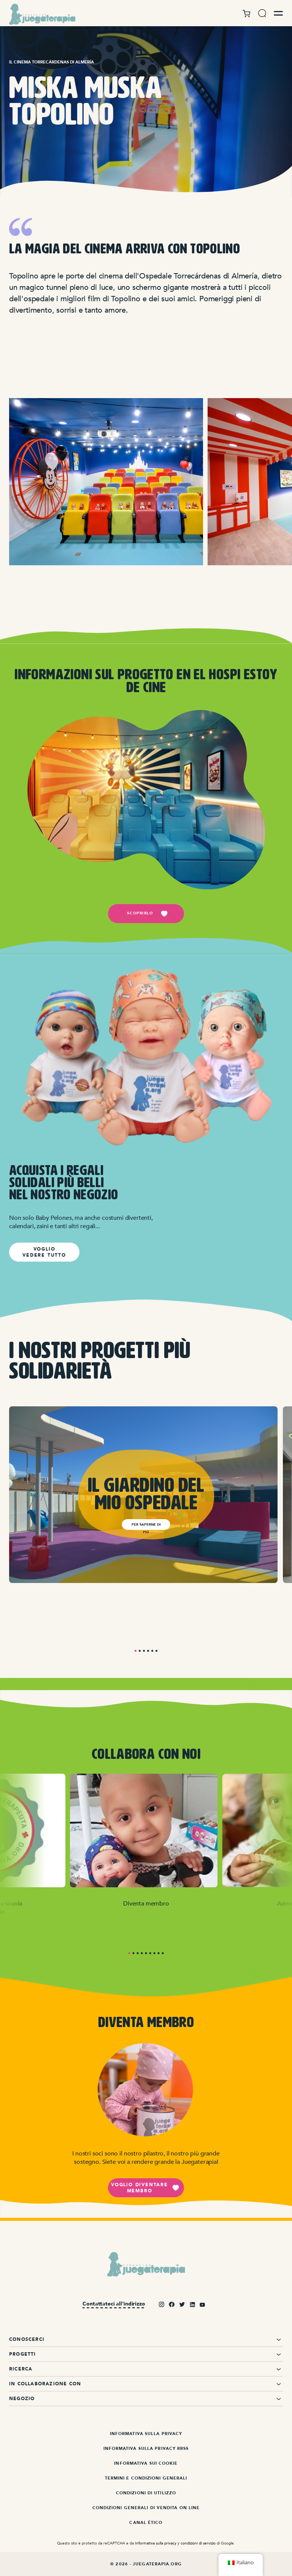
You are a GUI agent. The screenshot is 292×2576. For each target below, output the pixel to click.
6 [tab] (156, 1651)
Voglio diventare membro (145, 2188)
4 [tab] (148, 1651)
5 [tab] (152, 1651)
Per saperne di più (146, 1526)
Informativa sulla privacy (146, 2434)
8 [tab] (159, 1953)
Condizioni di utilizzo (146, 2493)
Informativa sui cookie (146, 2463)
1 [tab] (135, 1651)
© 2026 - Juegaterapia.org (146, 2564)
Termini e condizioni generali (146, 2478)
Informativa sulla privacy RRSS (146, 2448)
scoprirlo (147, 913)
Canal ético (145, 2522)
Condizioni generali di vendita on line (146, 2508)
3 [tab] (144, 1651)
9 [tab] (163, 1953)
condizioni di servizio (198, 2543)
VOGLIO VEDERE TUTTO (44, 1252)
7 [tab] (155, 1953)
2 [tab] (140, 1651)
